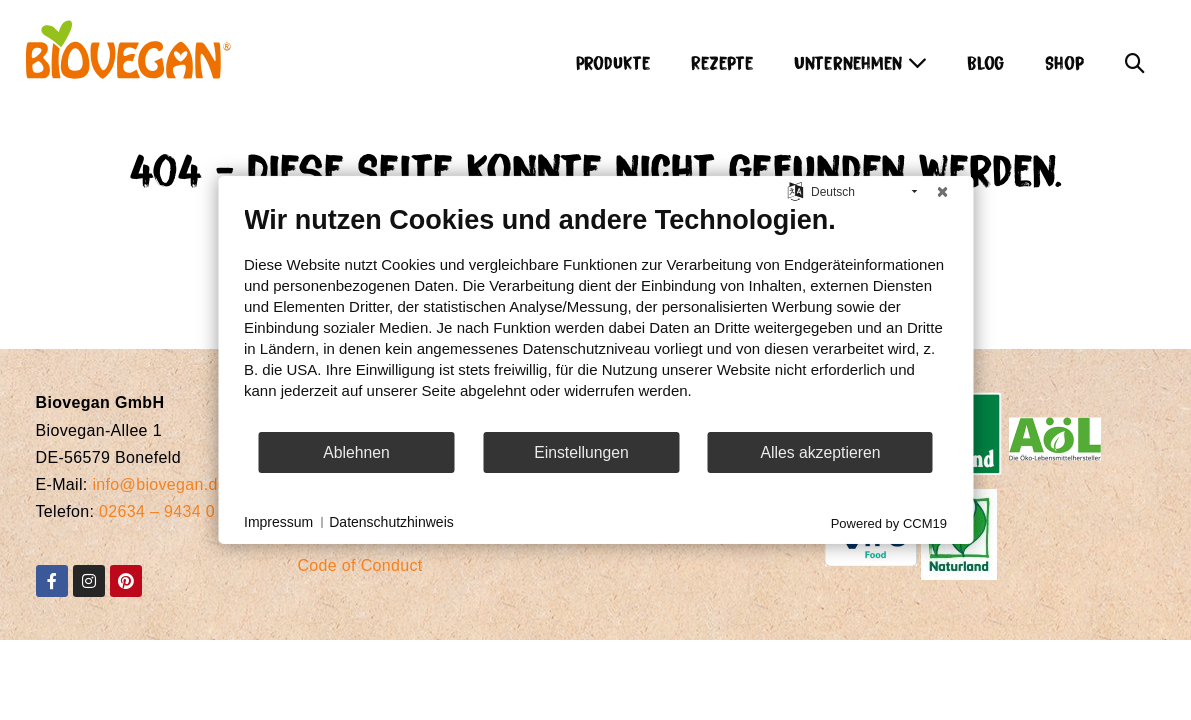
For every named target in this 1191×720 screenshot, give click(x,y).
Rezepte (722, 61)
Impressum (278, 522)
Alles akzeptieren (820, 452)
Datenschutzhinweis (391, 522)
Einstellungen (581, 452)
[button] (1135, 57)
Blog (986, 61)
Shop (1065, 61)
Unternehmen (860, 61)
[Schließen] (942, 192)
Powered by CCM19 (889, 523)
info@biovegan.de (159, 484)
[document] (595, 317)
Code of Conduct (359, 565)
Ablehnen (356, 452)
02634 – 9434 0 (157, 511)
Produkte (613, 61)
